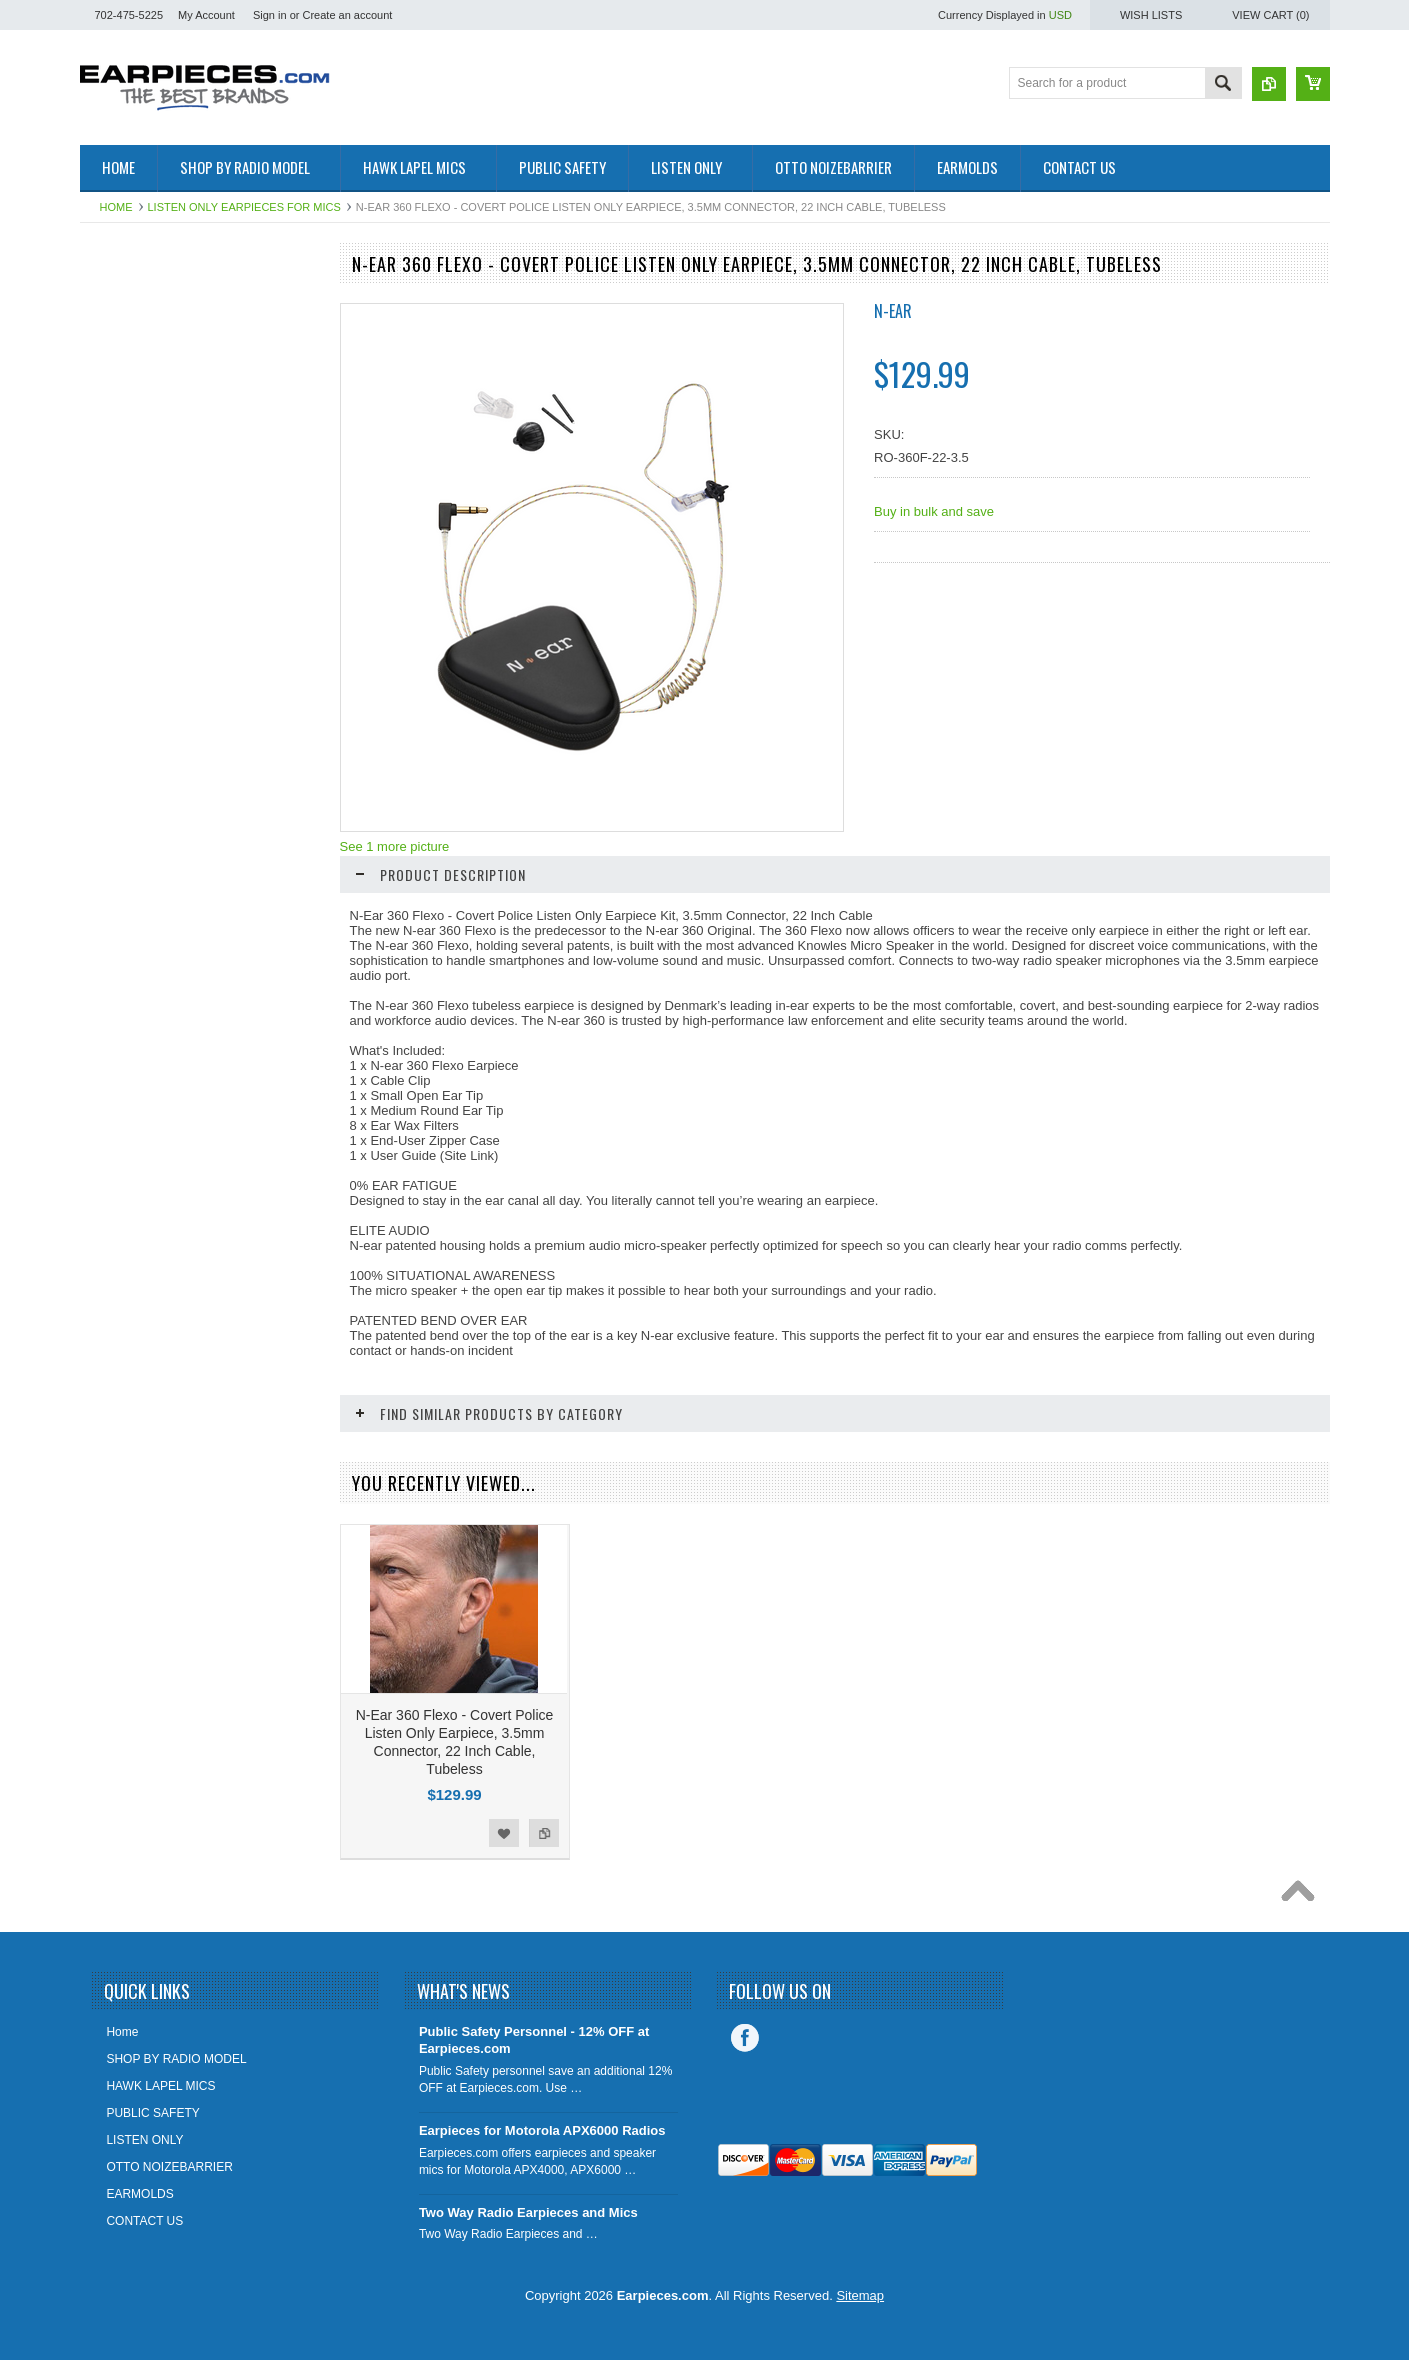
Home (116, 207)
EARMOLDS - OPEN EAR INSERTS (188, 505)
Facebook (745, 2038)
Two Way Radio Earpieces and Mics (528, 2212)
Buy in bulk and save (934, 511)
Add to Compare (294, 858)
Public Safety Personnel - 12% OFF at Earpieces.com (534, 2040)
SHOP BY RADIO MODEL (161, 370)
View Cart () (1270, 15)
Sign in (270, 15)
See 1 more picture (395, 846)
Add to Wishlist (254, 858)
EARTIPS (116, 302)
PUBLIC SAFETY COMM (158, 471)
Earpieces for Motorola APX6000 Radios (542, 2130)
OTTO (107, 336)
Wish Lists (1151, 15)
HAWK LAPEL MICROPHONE (172, 438)
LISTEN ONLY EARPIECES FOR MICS (244, 207)
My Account (206, 15)
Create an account (347, 15)
